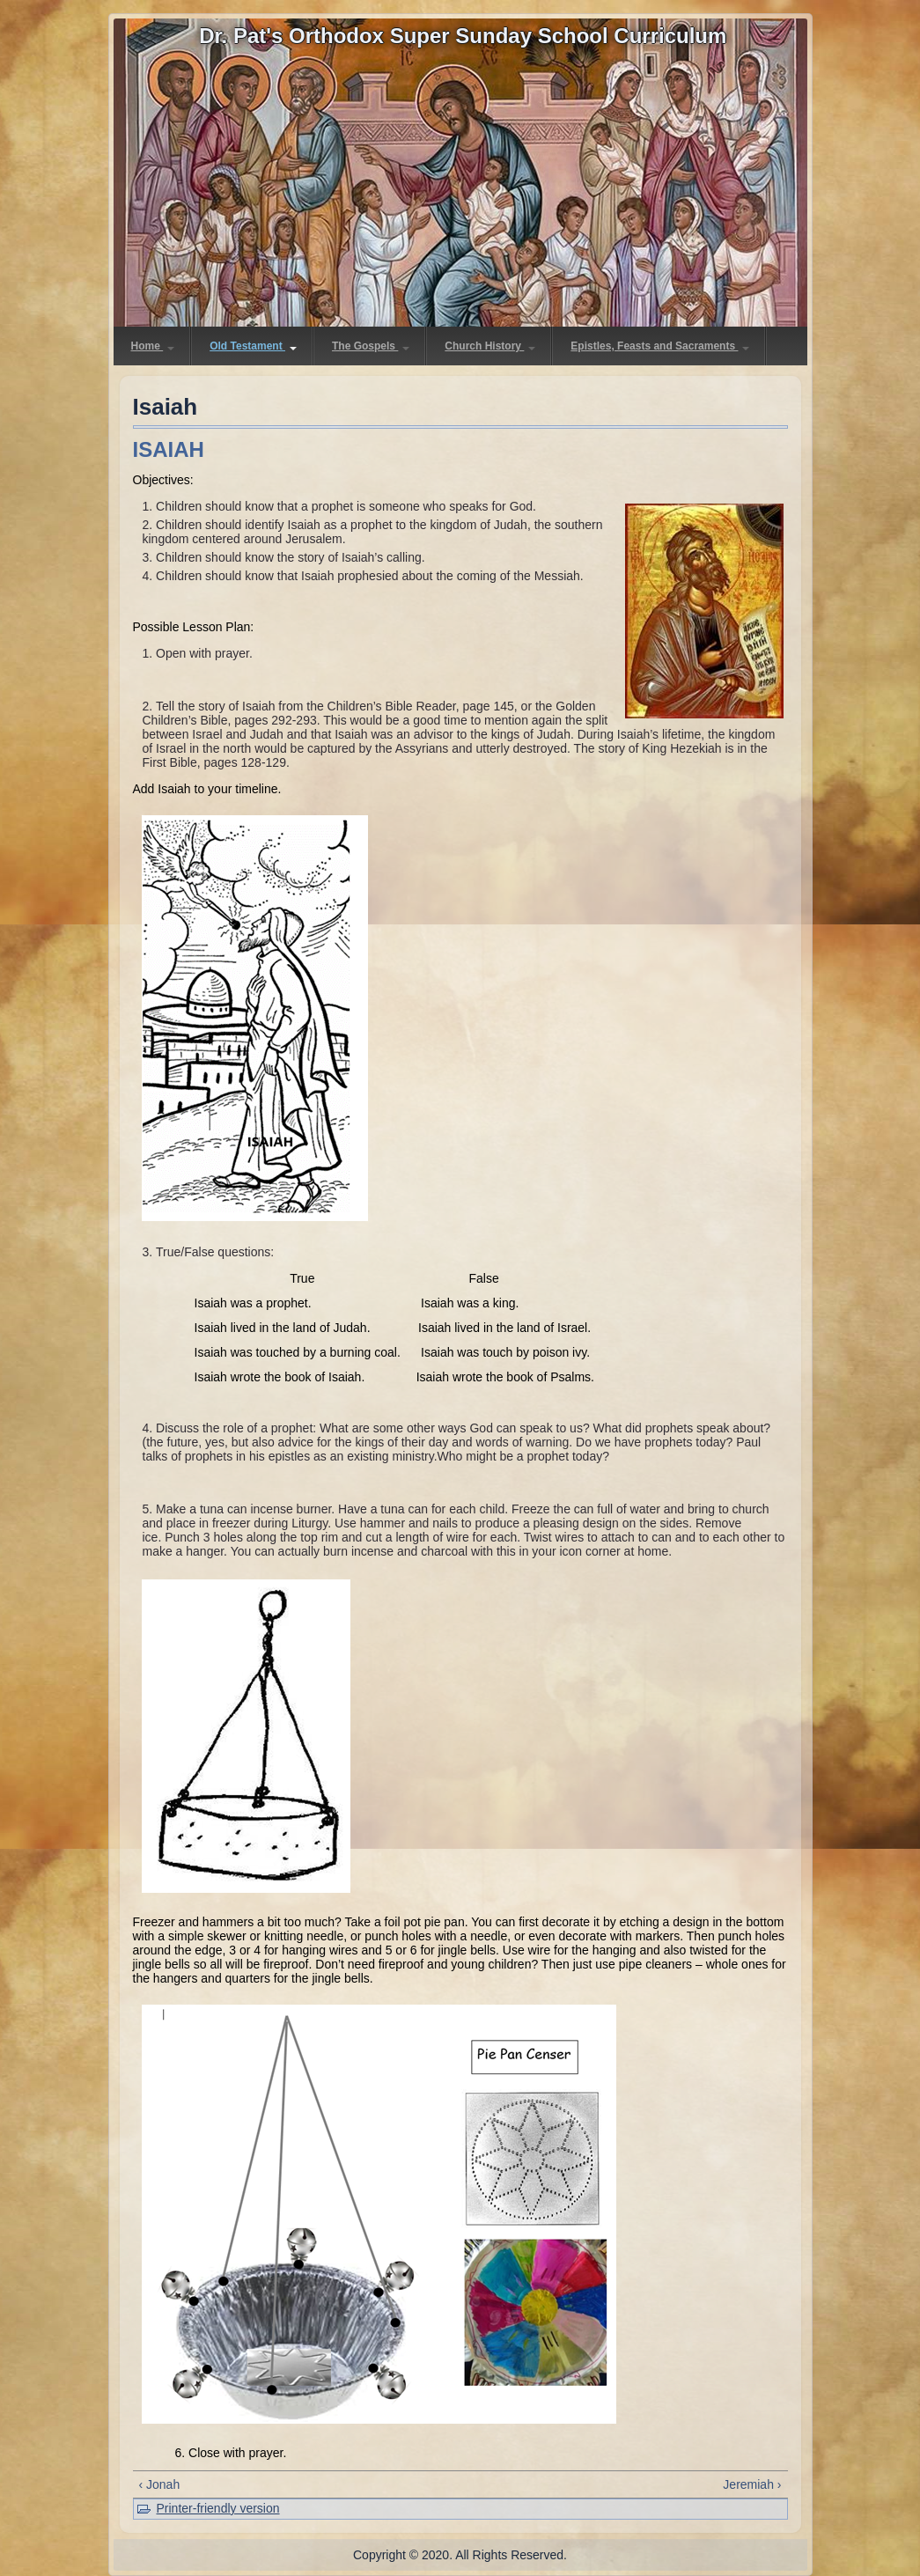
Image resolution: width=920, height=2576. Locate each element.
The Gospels (370, 346)
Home (153, 346)
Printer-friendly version (218, 2508)
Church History (490, 346)
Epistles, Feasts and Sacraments (659, 346)
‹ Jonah (159, 2484)
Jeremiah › (752, 2484)
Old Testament (253, 346)
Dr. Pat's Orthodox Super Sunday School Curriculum (462, 36)
